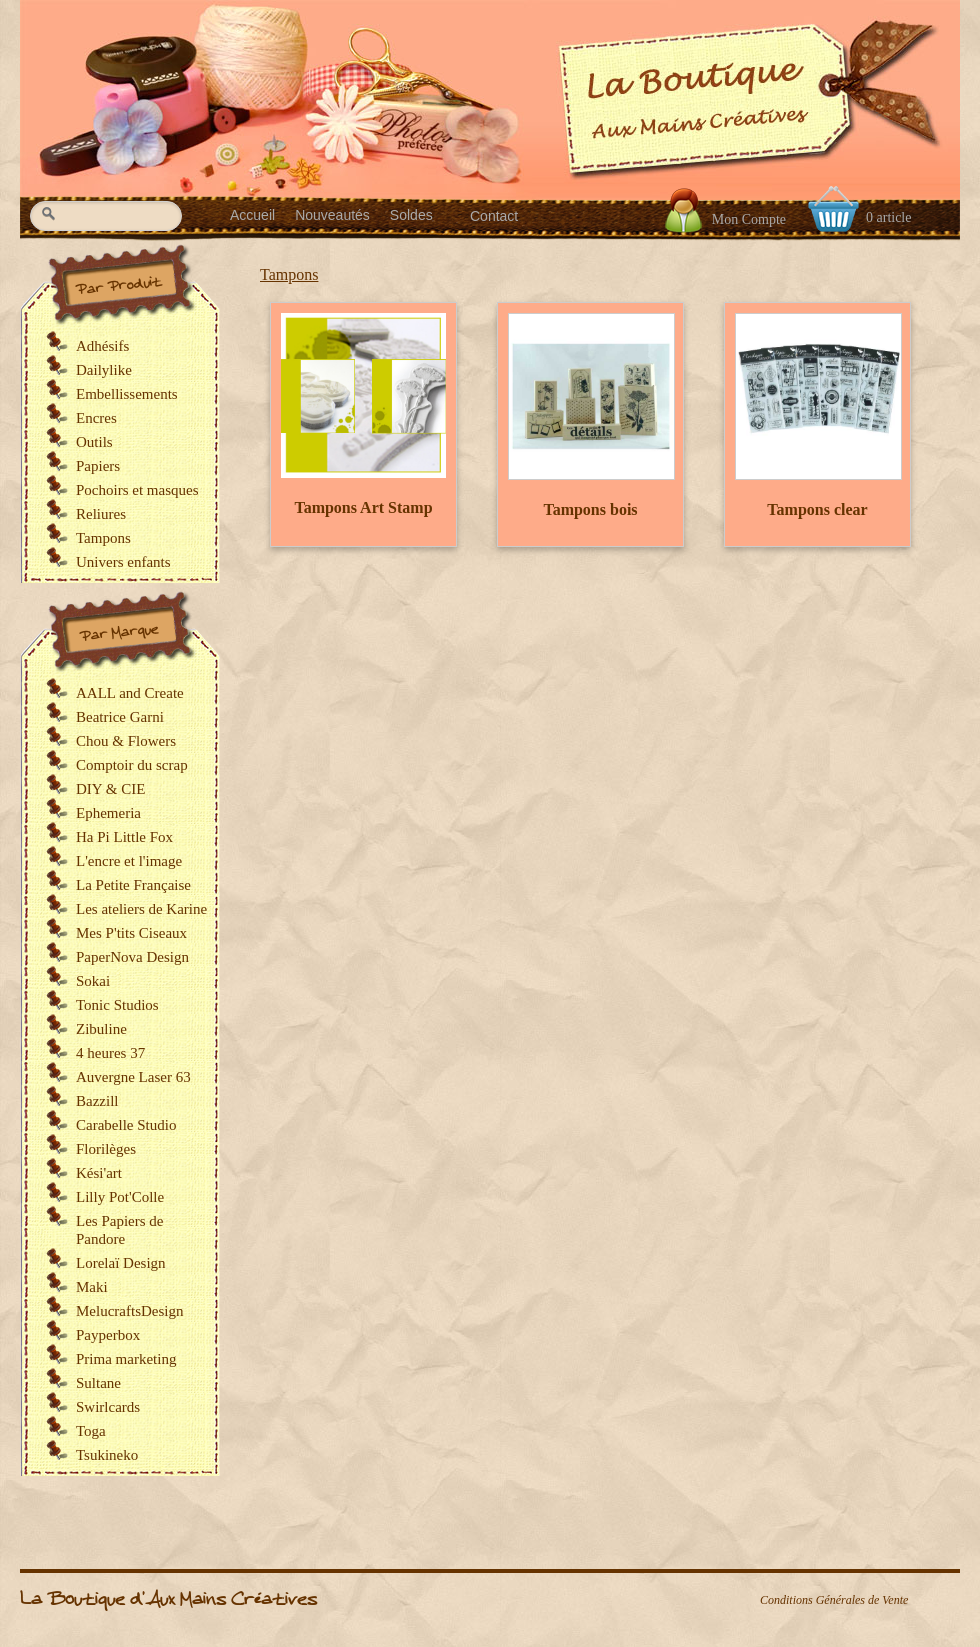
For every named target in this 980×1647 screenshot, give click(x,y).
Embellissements (127, 394)
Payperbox (108, 1335)
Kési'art (99, 1173)
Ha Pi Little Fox (124, 837)
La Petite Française (133, 885)
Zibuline (101, 1029)
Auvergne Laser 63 (133, 1077)
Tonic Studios (117, 1005)
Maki (92, 1287)
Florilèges (106, 1149)
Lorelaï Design (121, 1263)
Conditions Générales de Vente (834, 1600)
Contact (494, 216)
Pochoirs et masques (137, 490)
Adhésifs (102, 346)
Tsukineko (107, 1455)
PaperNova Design (132, 957)
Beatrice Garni (120, 717)
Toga (91, 1431)
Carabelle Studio (126, 1125)
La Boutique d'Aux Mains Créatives (168, 1599)
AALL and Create (130, 693)
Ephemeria (108, 813)
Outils (94, 442)
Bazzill (97, 1101)
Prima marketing (126, 1359)
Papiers (98, 466)
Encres (96, 418)
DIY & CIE (110, 789)
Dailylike (104, 370)
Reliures (101, 514)
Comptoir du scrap (132, 765)
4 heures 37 (110, 1053)
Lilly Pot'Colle (120, 1197)
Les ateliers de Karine (141, 909)
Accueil (252, 215)
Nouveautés (332, 215)
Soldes (411, 215)
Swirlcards (108, 1407)
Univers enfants (123, 562)
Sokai (93, 981)
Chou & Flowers (126, 741)
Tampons (289, 274)
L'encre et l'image (129, 861)
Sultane (98, 1383)
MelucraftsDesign (129, 1311)
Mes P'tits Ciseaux (131, 933)
